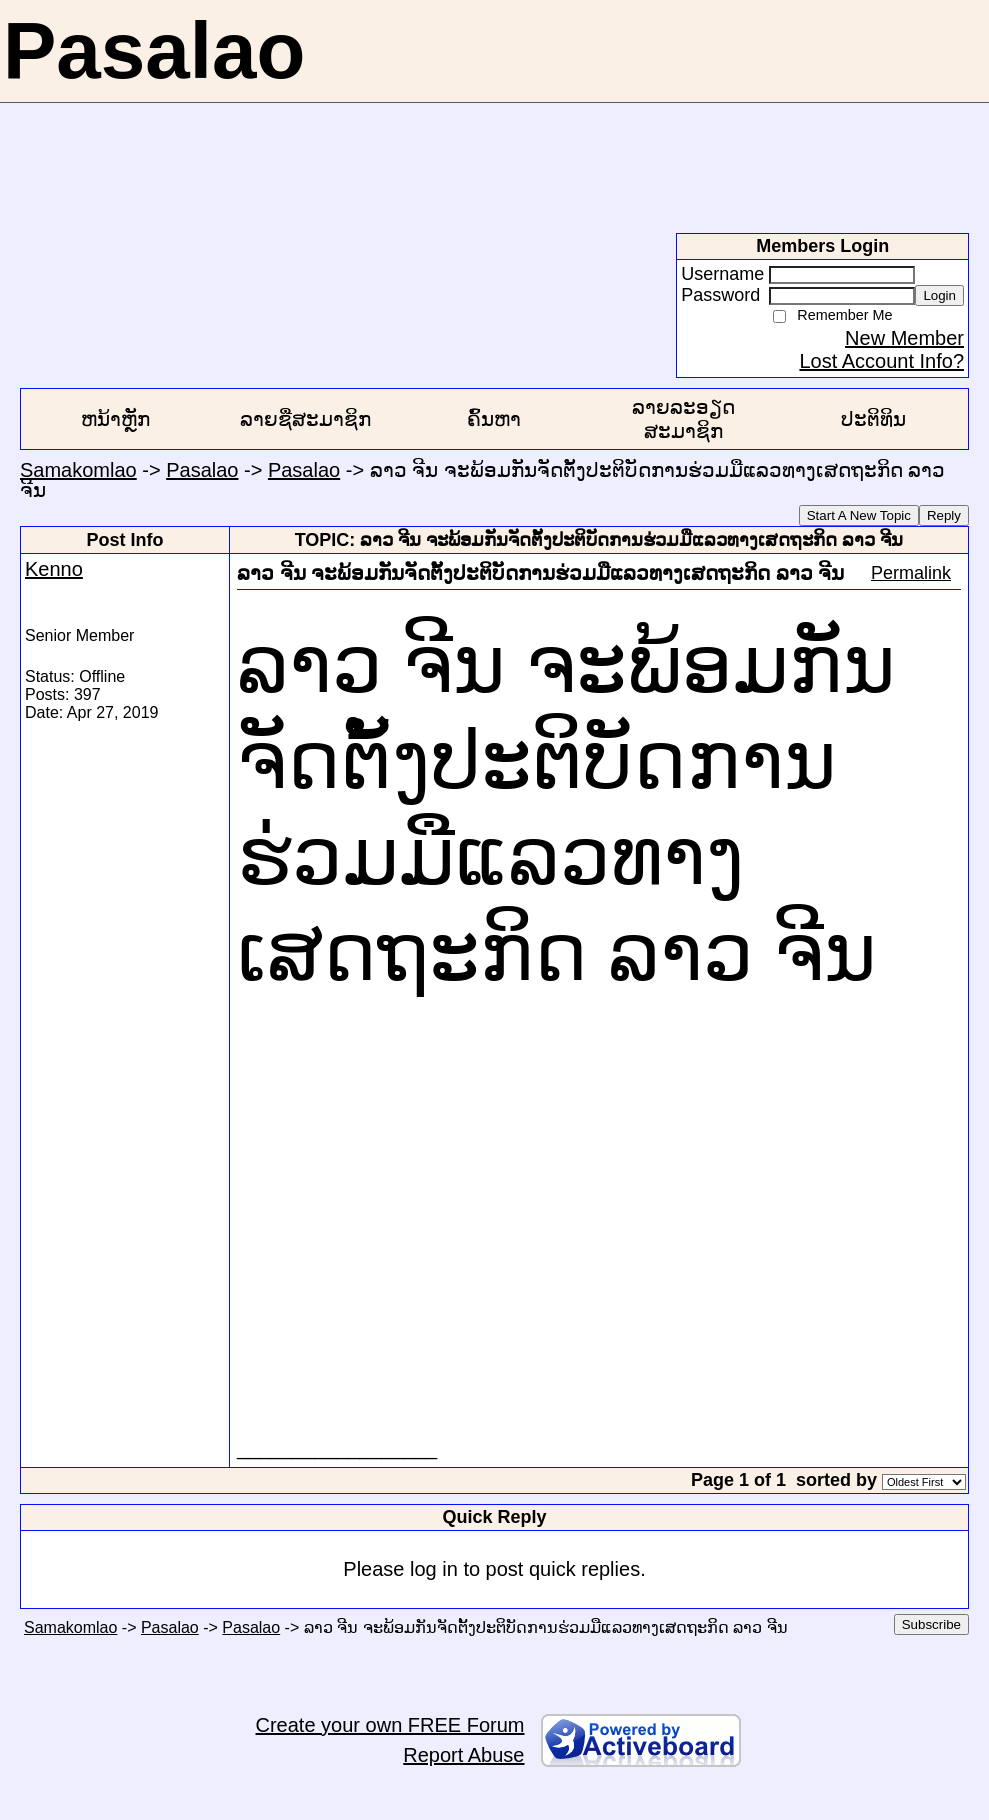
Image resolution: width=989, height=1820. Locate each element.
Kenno (54, 569)
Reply (944, 515)
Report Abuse (463, 1755)
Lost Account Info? (881, 361)
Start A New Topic (859, 515)
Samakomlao (78, 470)
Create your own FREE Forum (390, 1725)
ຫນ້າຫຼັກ (115, 419)
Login (939, 295)
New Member (904, 338)
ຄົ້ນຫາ (494, 419)
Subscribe (931, 1624)
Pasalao (202, 470)
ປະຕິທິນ (873, 419)
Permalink (911, 573)
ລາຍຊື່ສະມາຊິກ (305, 419)
